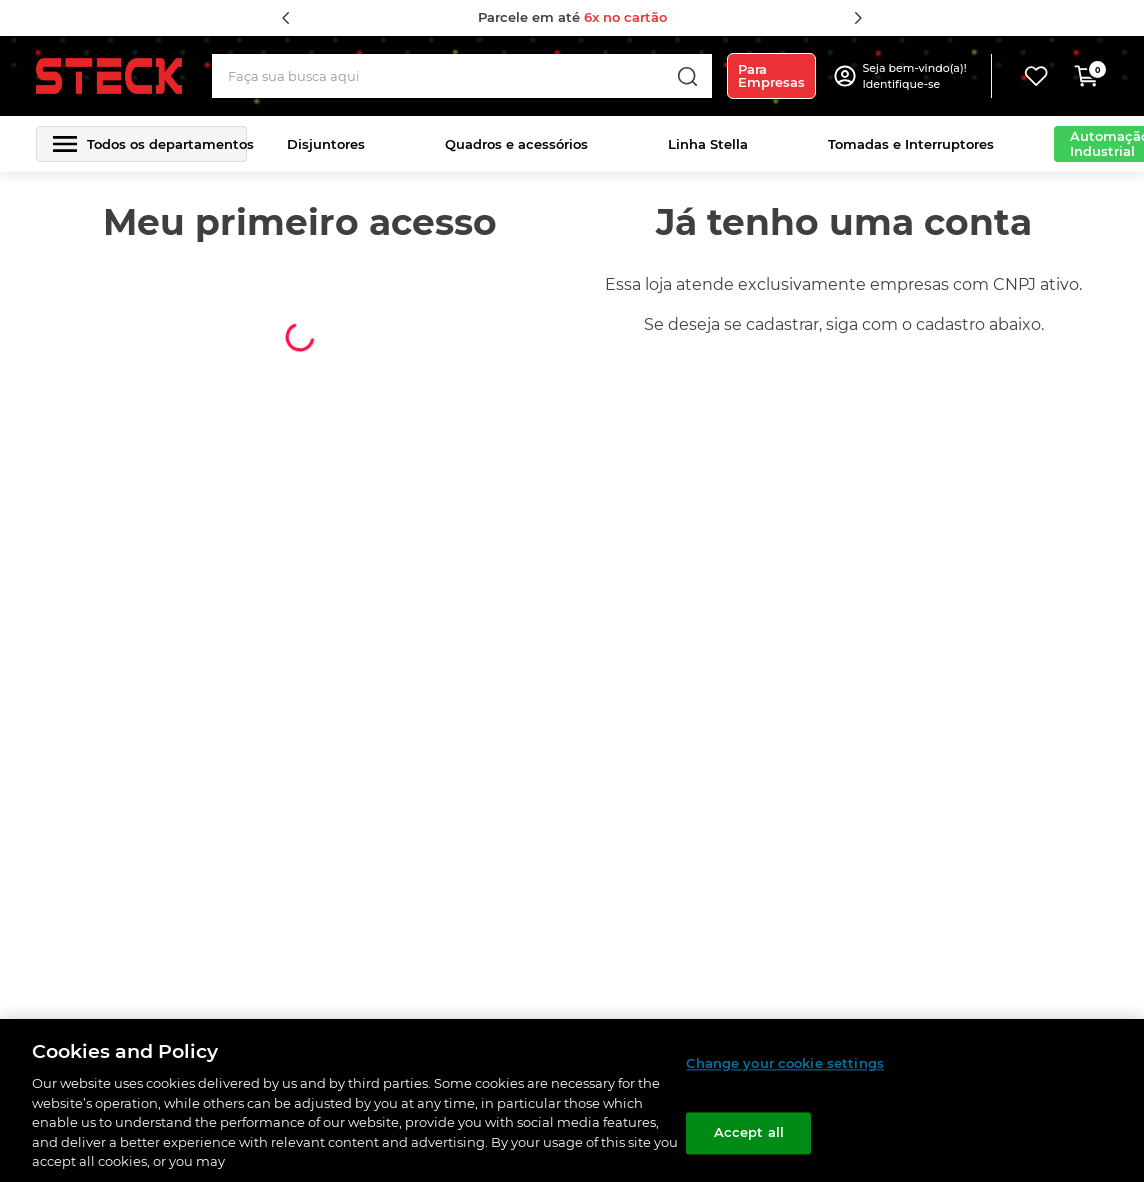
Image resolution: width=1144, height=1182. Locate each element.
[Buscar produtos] (687, 76)
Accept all (749, 1133)
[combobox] (462, 76)
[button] (917, 76)
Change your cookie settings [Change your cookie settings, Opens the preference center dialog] (785, 1063)
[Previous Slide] (286, 18)
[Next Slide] (858, 18)
